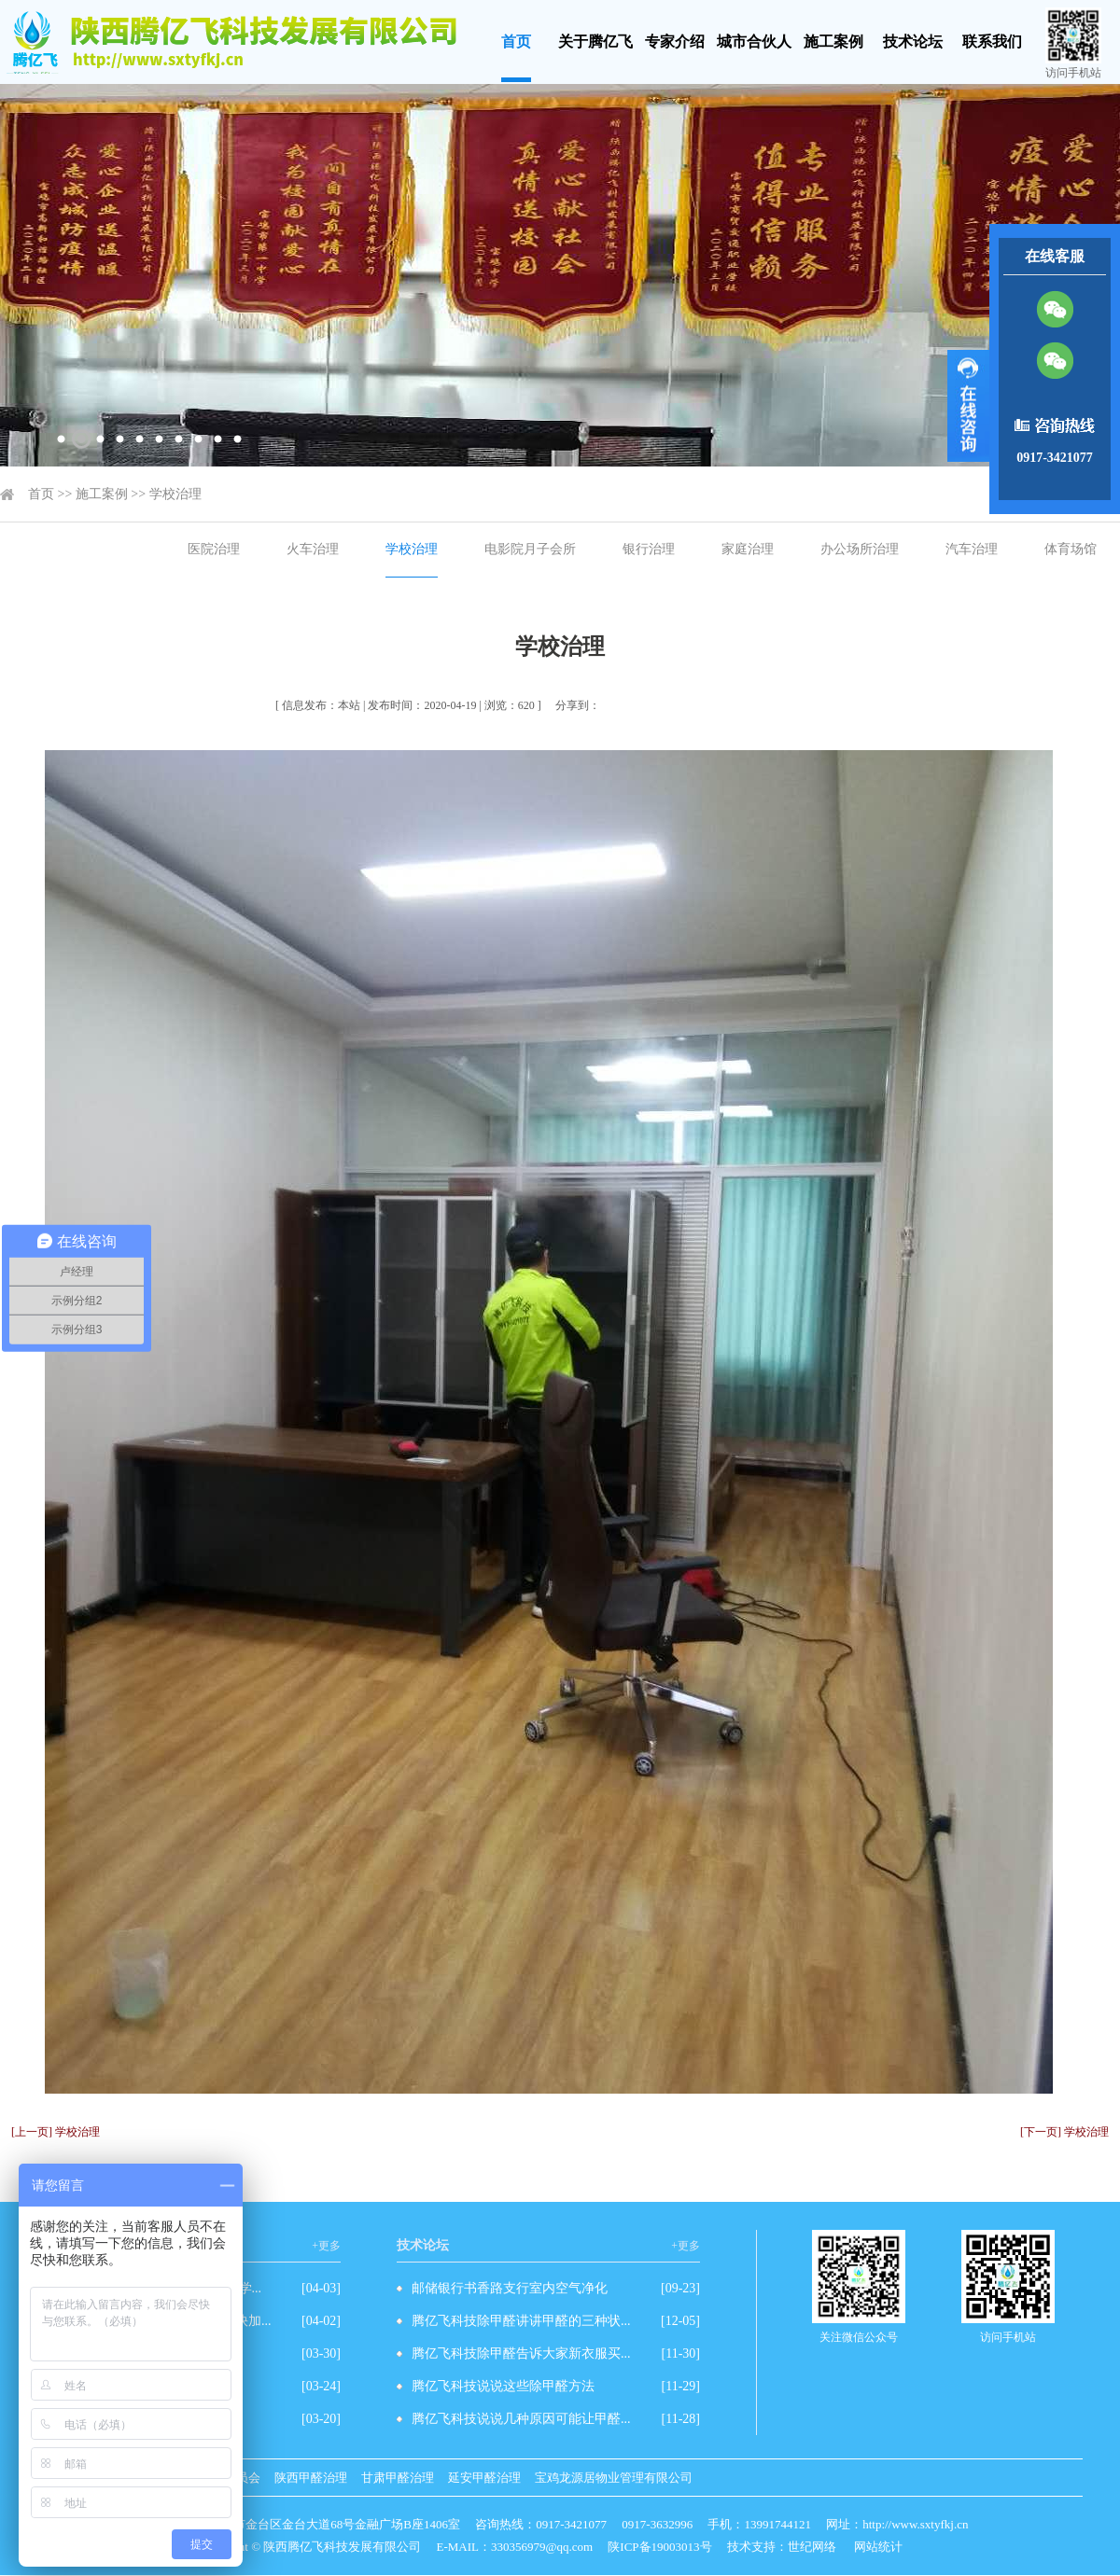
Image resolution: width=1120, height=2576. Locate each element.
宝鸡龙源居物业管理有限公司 (614, 2478)
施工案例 (833, 41)
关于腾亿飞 (595, 41)
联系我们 (992, 41)
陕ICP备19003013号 (659, 2547)
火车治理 (313, 549)
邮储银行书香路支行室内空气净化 (510, 2288)
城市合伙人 (754, 41)
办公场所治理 (859, 549)
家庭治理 (747, 549)
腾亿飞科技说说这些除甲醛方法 (503, 2386)
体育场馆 (1070, 549)
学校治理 (175, 494)
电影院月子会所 (530, 549)
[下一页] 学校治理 (1064, 2131)
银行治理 (649, 549)
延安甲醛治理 (484, 2478)
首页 (516, 41)
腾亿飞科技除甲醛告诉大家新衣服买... (521, 2353)
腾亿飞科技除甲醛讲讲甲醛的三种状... (521, 2321)
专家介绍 (675, 41)
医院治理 (214, 549)
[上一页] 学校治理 (55, 2131)
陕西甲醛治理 (310, 2478)
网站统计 (878, 2547)
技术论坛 (913, 41)
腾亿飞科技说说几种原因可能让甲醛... (521, 2419)
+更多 (326, 2245)
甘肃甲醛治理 (397, 2478)
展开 (968, 406)
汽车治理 (971, 549)
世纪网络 (812, 2547)
